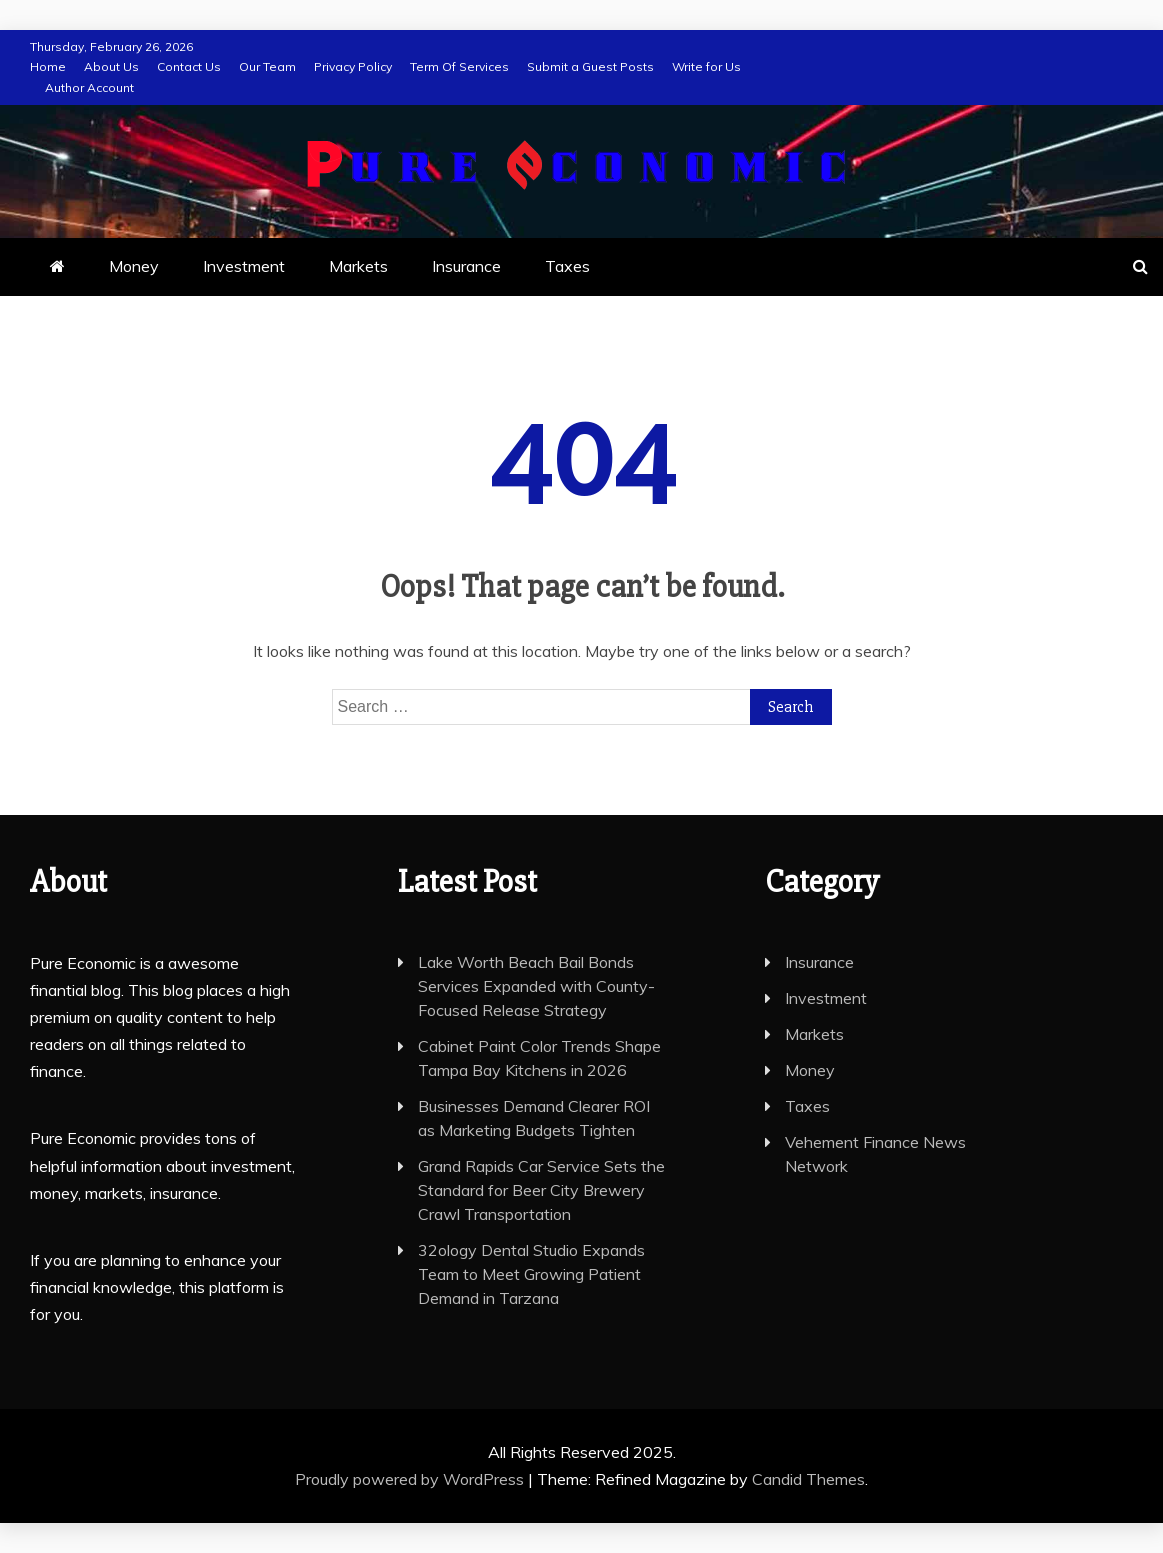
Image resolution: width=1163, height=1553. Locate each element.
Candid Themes (808, 1479)
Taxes (567, 266)
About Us (111, 66)
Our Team (267, 66)
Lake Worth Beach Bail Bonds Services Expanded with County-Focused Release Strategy (536, 986)
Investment (244, 266)
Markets (358, 266)
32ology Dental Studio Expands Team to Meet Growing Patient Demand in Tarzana (531, 1274)
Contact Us (189, 66)
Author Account (89, 87)
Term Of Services (459, 66)
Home (48, 66)
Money (134, 266)
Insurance (466, 266)
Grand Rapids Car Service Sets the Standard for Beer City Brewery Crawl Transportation (541, 1190)
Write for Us (706, 66)
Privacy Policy (353, 66)
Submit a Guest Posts (590, 66)
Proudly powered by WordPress (411, 1479)
